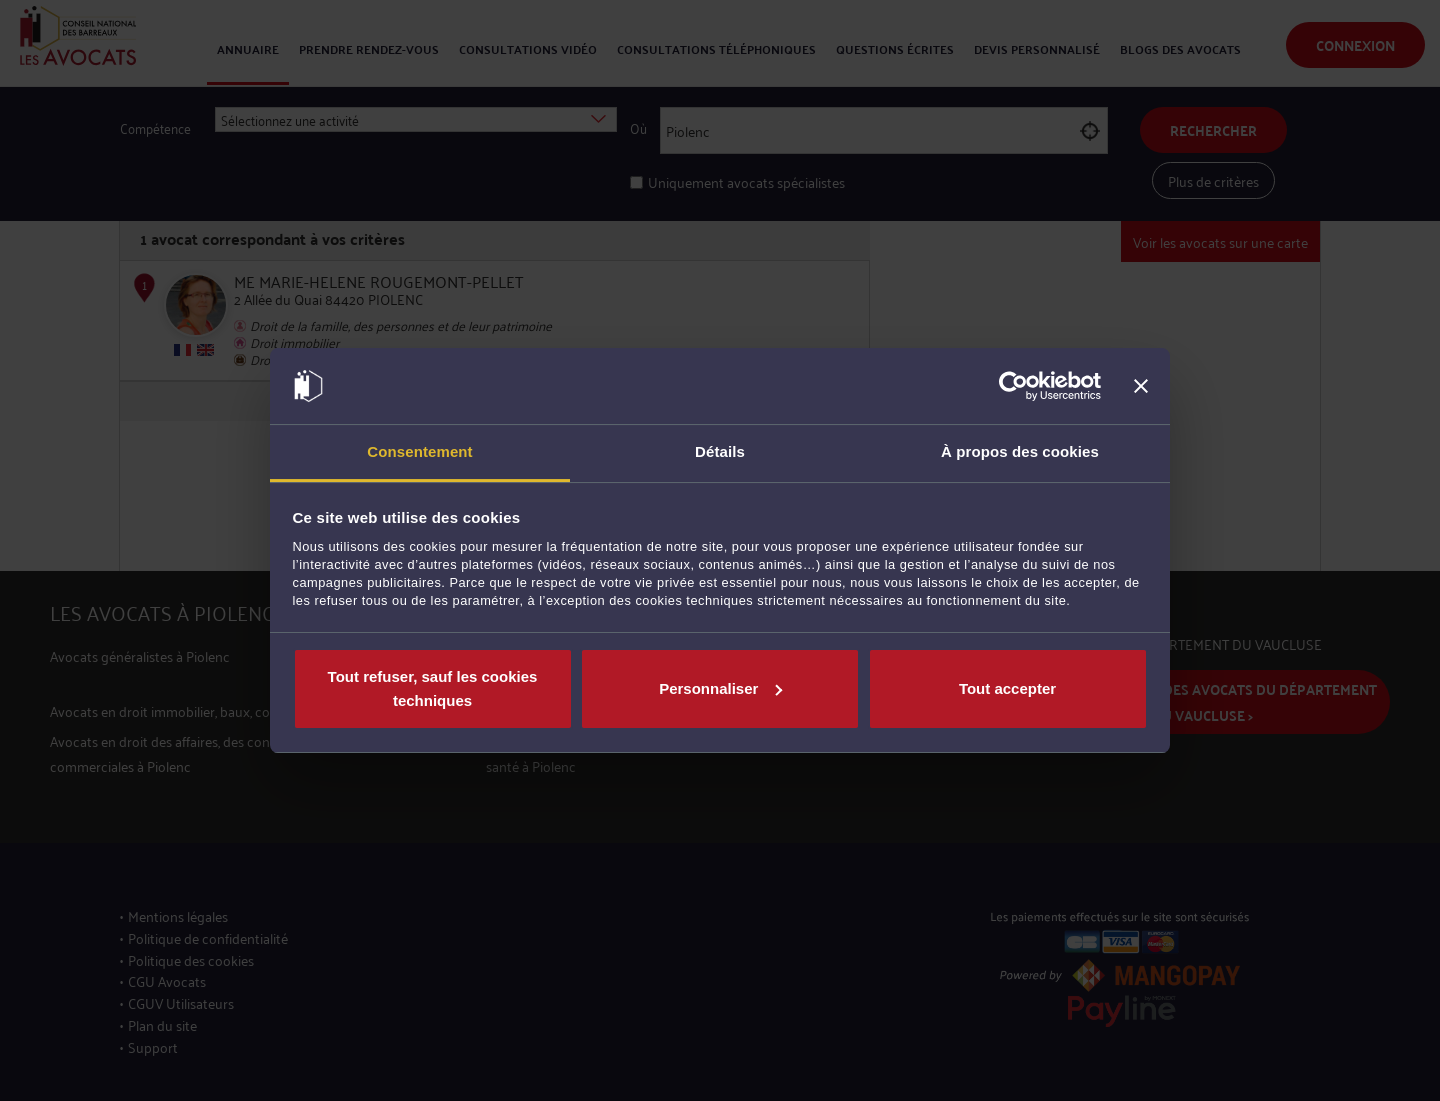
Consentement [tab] (419, 451)
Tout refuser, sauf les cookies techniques (433, 688)
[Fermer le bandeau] (1141, 386)
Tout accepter (1007, 688)
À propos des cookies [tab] (1020, 451)
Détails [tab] (720, 451)
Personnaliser (720, 688)
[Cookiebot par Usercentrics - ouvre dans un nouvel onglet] (1013, 386)
